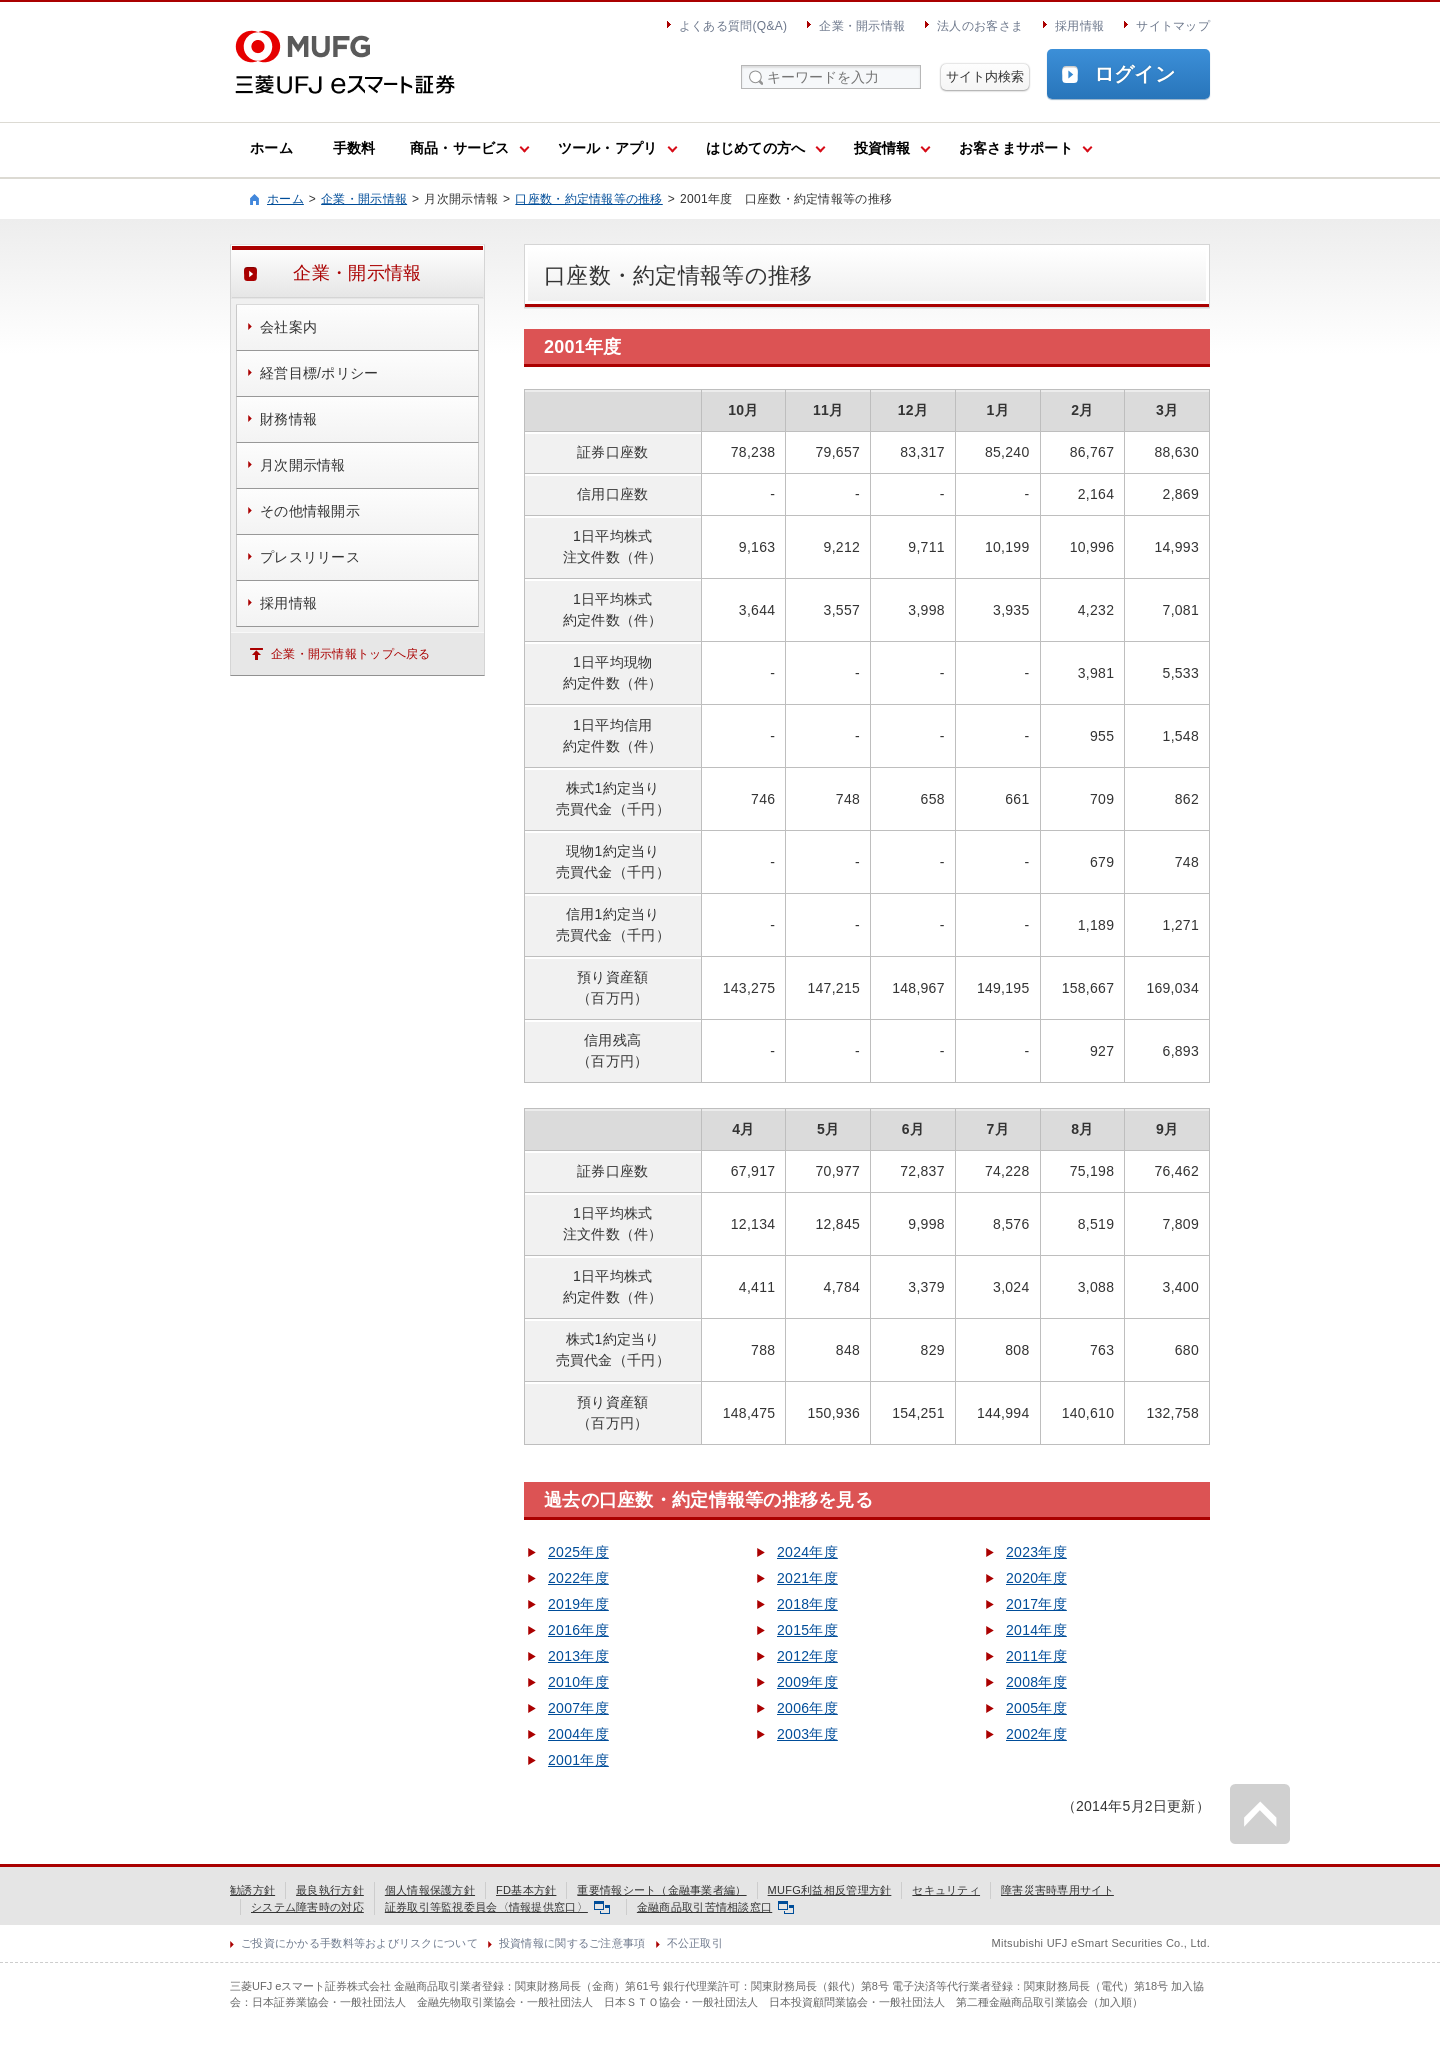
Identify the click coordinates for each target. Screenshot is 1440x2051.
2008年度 (1036, 1682)
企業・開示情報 (862, 26)
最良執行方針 (330, 1890)
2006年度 (807, 1708)
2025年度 (578, 1552)
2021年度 (807, 1578)
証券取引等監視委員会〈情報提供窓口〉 (497, 1907)
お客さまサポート (1016, 148)
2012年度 (807, 1656)
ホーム (271, 148)
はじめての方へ (756, 148)
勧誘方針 (252, 1890)
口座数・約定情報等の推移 (588, 199)
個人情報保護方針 (430, 1890)
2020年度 (1036, 1578)
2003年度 (807, 1734)
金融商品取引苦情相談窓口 (715, 1907)
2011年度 (1036, 1656)
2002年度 (1036, 1734)
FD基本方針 (526, 1890)
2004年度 (578, 1734)
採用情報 (1079, 26)
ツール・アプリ (608, 148)
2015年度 (807, 1630)
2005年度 (1036, 1708)
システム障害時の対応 (307, 1907)
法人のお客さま (980, 26)
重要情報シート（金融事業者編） (661, 1890)
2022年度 (578, 1578)
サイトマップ (1173, 26)
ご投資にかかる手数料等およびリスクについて (359, 1943)
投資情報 (882, 148)
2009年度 (807, 1682)
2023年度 (1036, 1552)
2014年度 (1036, 1630)
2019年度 (578, 1604)
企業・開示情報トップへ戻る (351, 654)
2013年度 (578, 1656)
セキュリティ (946, 1890)
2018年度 (807, 1604)
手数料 (354, 148)
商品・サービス (460, 148)
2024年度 (807, 1552)
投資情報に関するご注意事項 (572, 1943)
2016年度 (578, 1630)
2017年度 (1036, 1604)
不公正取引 (695, 1943)
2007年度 (578, 1708)
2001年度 (578, 1760)
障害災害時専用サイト (1057, 1890)
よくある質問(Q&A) (733, 26)
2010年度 (578, 1682)
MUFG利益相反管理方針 (830, 1890)
